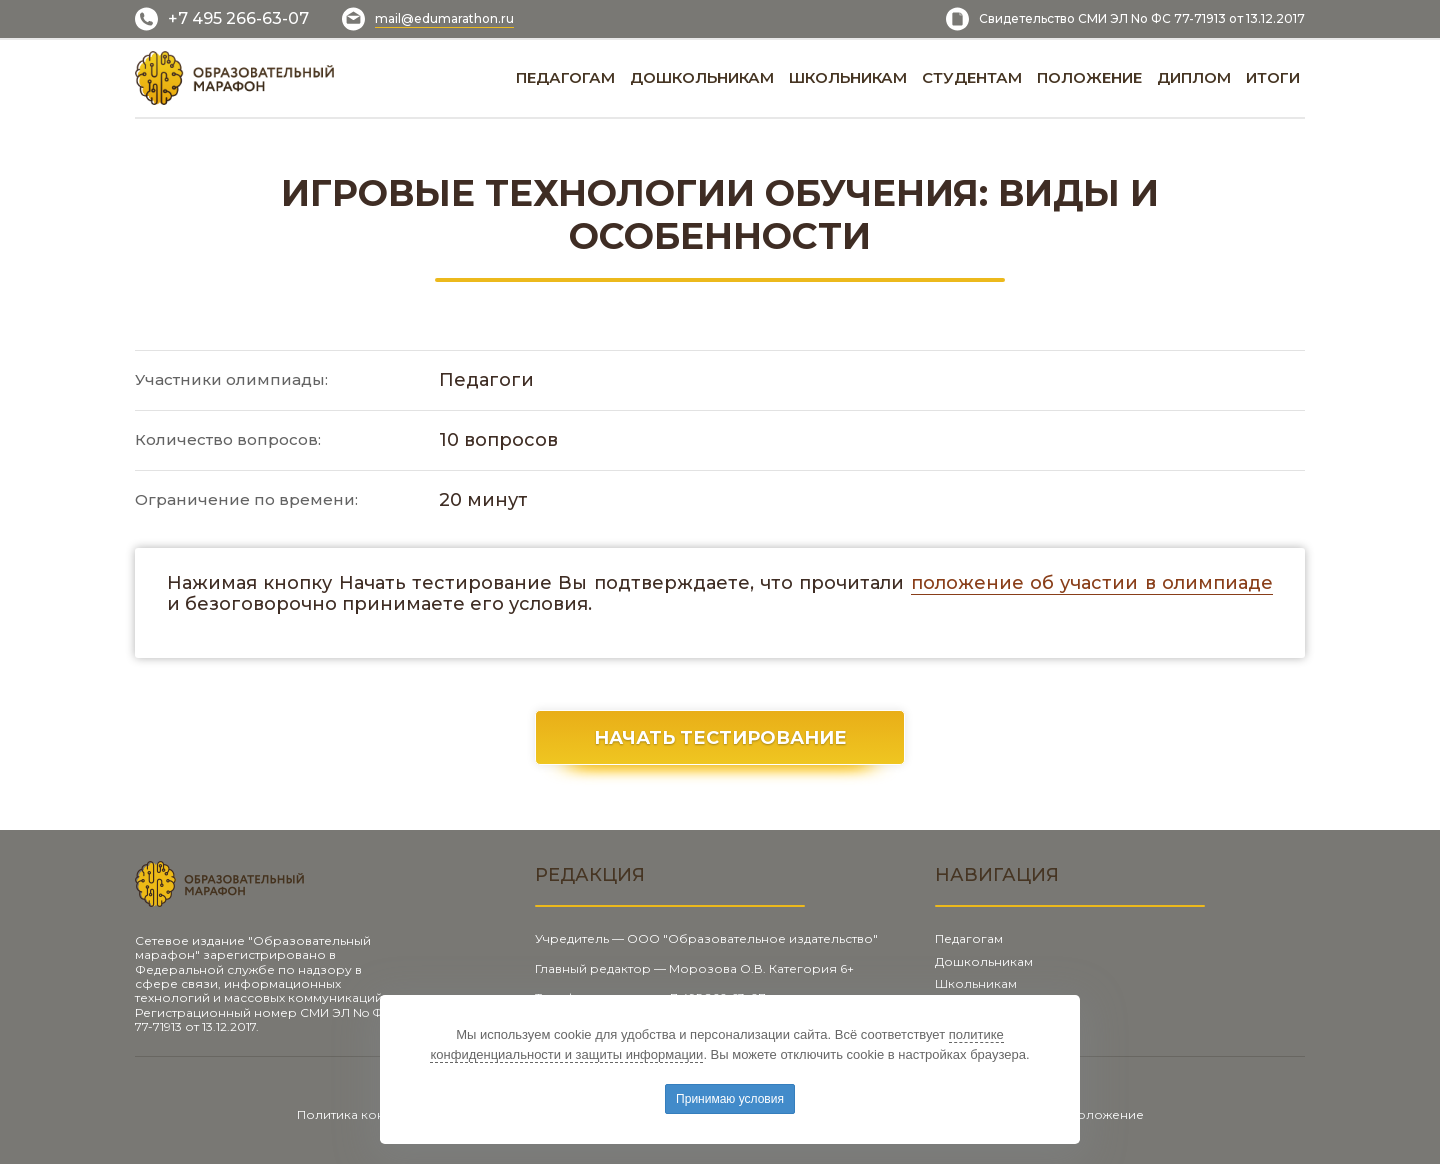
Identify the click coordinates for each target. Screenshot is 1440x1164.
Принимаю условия (730, 1099)
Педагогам (969, 938)
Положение (1106, 1114)
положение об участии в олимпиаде (1092, 583)
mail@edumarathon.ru (444, 18)
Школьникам (976, 983)
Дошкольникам (984, 961)
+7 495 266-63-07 (238, 18)
